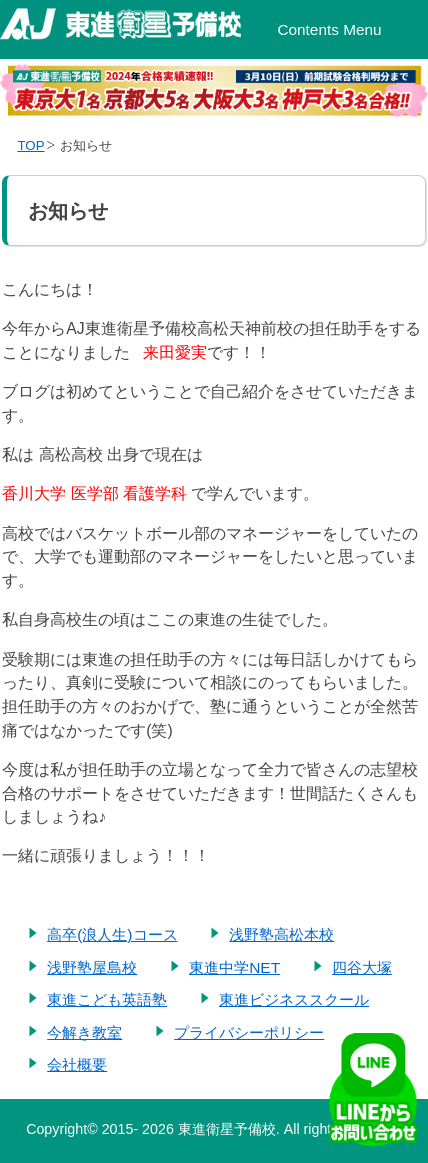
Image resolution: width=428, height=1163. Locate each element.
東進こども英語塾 (107, 999)
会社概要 (77, 1064)
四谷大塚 (362, 967)
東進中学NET (234, 967)
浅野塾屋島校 (92, 967)
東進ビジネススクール (294, 999)
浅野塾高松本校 (281, 934)
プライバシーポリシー (249, 1032)
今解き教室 (84, 1032)
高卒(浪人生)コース (112, 934)
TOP (30, 145)
